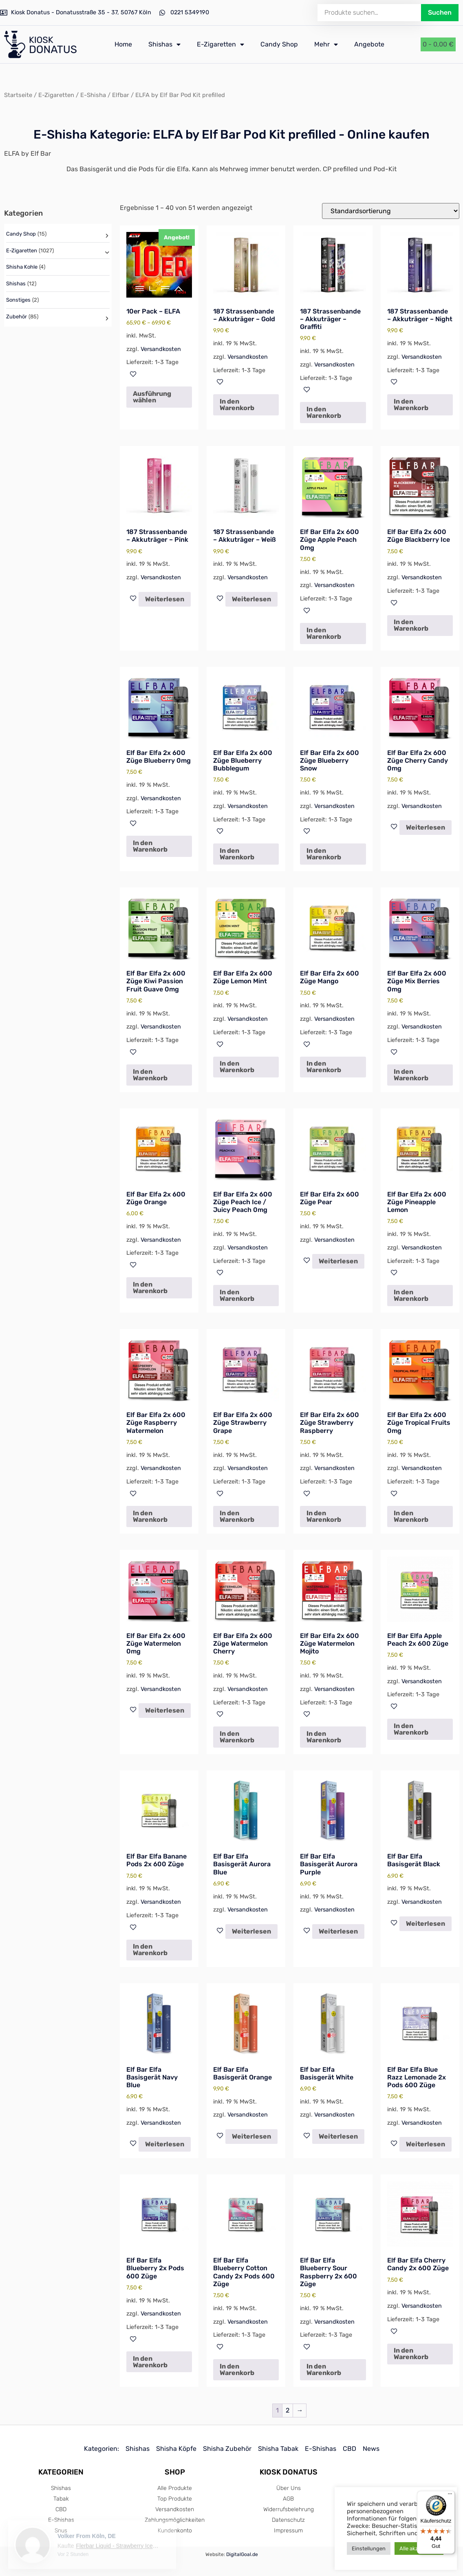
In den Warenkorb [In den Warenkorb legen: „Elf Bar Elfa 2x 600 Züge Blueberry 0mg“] (150, 846)
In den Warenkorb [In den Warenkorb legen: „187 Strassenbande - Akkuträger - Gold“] (237, 404)
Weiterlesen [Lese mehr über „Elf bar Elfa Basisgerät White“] (338, 2136)
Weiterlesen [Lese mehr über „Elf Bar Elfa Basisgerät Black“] (425, 1923)
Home (123, 44)
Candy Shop (279, 44)
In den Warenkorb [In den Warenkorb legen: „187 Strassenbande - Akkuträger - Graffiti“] (323, 412)
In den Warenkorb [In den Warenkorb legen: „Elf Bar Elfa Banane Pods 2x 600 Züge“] (150, 1949)
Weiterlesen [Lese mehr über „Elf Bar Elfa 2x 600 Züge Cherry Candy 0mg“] (425, 827)
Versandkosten (161, 349)
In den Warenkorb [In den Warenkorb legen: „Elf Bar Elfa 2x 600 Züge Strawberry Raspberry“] (323, 1516)
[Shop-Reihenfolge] (390, 211)
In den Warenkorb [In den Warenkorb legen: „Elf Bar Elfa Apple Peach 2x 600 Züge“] (411, 1729)
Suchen (440, 12)
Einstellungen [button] (369, 2548)
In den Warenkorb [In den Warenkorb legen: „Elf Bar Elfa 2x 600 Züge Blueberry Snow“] (323, 854)
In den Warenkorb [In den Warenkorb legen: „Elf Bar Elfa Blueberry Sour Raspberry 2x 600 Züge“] (323, 2369)
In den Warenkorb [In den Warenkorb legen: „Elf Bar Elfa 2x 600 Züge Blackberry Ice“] (411, 625)
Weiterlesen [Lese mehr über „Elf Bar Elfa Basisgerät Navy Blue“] (164, 2144)
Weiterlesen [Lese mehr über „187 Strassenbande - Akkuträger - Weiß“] (251, 599)
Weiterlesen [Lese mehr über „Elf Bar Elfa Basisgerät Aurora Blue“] (251, 1931)
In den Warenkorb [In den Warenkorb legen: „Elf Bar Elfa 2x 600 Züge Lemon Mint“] (237, 1067)
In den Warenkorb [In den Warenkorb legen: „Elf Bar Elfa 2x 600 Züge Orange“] (150, 1287)
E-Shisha (93, 95)
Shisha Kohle (21, 267)
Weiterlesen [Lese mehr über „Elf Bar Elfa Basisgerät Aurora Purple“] (338, 1931)
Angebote (369, 44)
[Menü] (450, 2496)
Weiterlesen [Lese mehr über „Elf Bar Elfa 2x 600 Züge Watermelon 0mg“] (164, 1710)
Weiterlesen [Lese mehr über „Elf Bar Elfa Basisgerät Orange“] (251, 2136)
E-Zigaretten (220, 44)
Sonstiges (18, 300)
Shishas (164, 44)
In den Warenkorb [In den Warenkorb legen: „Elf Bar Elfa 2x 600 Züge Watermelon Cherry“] (237, 1737)
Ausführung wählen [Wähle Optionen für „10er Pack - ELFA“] (152, 397)
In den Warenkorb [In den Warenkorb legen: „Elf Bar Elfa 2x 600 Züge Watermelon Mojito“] (323, 1737)
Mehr (326, 44)
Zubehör (16, 316)
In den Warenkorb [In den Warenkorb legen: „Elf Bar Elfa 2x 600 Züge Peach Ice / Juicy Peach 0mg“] (237, 1295)
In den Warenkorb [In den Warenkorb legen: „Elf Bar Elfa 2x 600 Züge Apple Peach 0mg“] (323, 633)
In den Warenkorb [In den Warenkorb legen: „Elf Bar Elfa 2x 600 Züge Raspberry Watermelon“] (150, 1516)
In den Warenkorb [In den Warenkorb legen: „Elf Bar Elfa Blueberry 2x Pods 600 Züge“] (150, 2362)
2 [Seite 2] (287, 2410)
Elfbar (120, 95)
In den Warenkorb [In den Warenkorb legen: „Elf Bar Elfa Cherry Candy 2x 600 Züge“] (411, 2353)
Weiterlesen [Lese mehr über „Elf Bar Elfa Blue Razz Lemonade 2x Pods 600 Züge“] (425, 2144)
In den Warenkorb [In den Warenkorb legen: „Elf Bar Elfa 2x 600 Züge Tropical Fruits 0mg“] (411, 1516)
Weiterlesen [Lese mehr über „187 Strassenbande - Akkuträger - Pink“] (164, 599)
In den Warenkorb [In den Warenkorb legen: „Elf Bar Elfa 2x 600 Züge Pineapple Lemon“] (411, 1295)
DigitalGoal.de (242, 2554)
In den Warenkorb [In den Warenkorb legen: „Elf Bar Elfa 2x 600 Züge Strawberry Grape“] (237, 1516)
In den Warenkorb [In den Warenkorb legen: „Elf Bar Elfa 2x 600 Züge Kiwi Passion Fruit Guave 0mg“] (150, 1075)
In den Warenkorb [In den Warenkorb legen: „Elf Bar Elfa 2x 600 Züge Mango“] (323, 1067)
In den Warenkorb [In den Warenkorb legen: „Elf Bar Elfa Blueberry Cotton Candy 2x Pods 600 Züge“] (237, 2369)
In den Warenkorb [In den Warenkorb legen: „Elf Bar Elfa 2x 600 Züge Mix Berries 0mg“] (411, 1075)
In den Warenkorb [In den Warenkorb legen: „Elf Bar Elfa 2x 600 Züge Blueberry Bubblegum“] (237, 854)
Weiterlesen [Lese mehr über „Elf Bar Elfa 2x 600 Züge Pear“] (338, 1261)
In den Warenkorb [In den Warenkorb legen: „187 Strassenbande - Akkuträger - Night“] (411, 404)
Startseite (18, 95)
